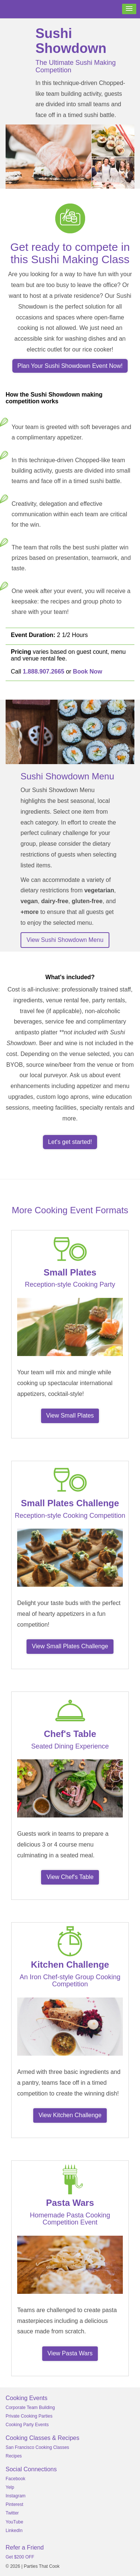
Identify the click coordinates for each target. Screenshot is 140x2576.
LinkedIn (14, 2530)
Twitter (12, 2513)
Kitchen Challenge (70, 1964)
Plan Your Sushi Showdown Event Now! (70, 366)
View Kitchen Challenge (70, 2115)
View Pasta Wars (70, 2353)
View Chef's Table (69, 1877)
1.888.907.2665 (43, 671)
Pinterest (14, 2504)
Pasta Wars (70, 2203)
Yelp (10, 2487)
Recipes (14, 2456)
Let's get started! (70, 1142)
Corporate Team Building (30, 2407)
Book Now (87, 671)
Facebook (15, 2478)
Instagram (15, 2495)
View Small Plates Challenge (70, 1646)
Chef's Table (70, 1734)
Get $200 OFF (20, 2557)
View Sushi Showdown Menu (65, 940)
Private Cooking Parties (29, 2416)
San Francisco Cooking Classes (37, 2447)
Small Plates (70, 1272)
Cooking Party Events (27, 2424)
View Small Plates (70, 1415)
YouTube (14, 2522)
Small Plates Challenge (70, 1503)
